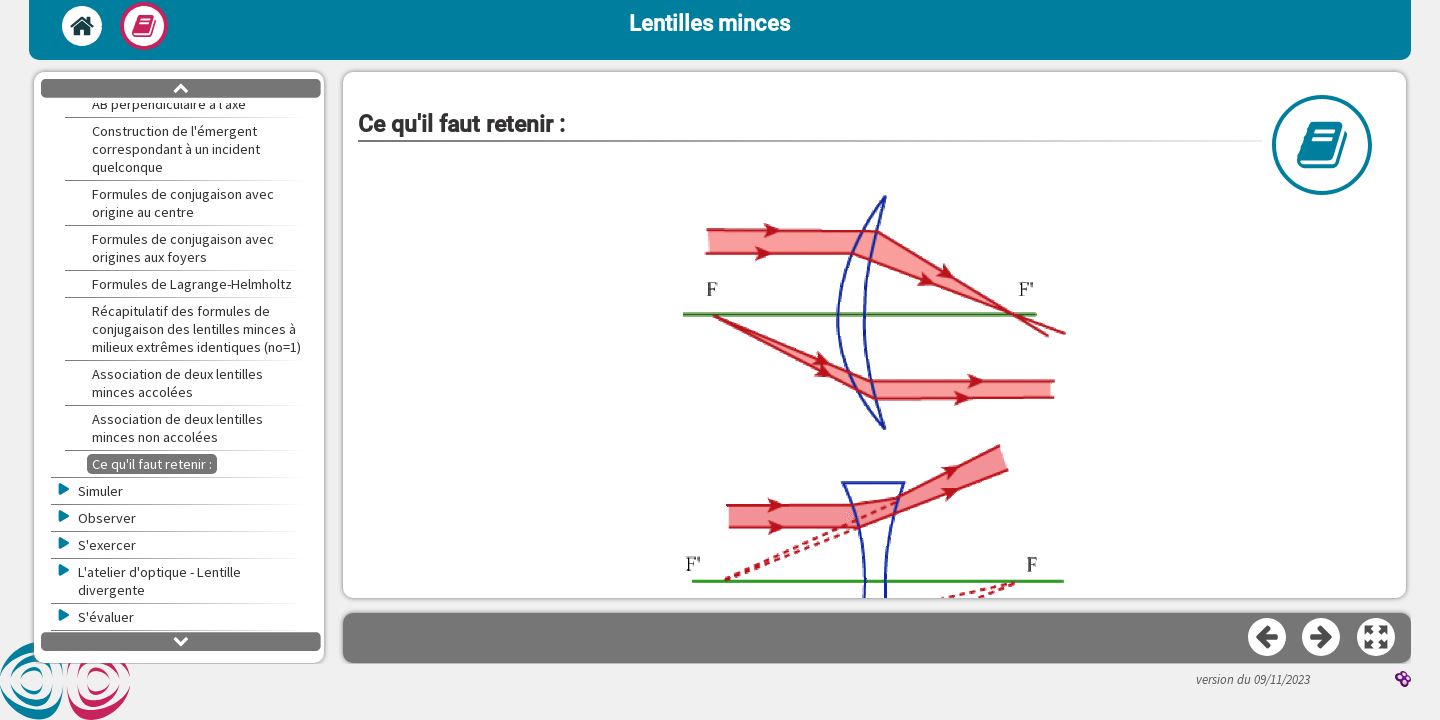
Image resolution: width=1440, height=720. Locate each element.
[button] (1377, 638)
